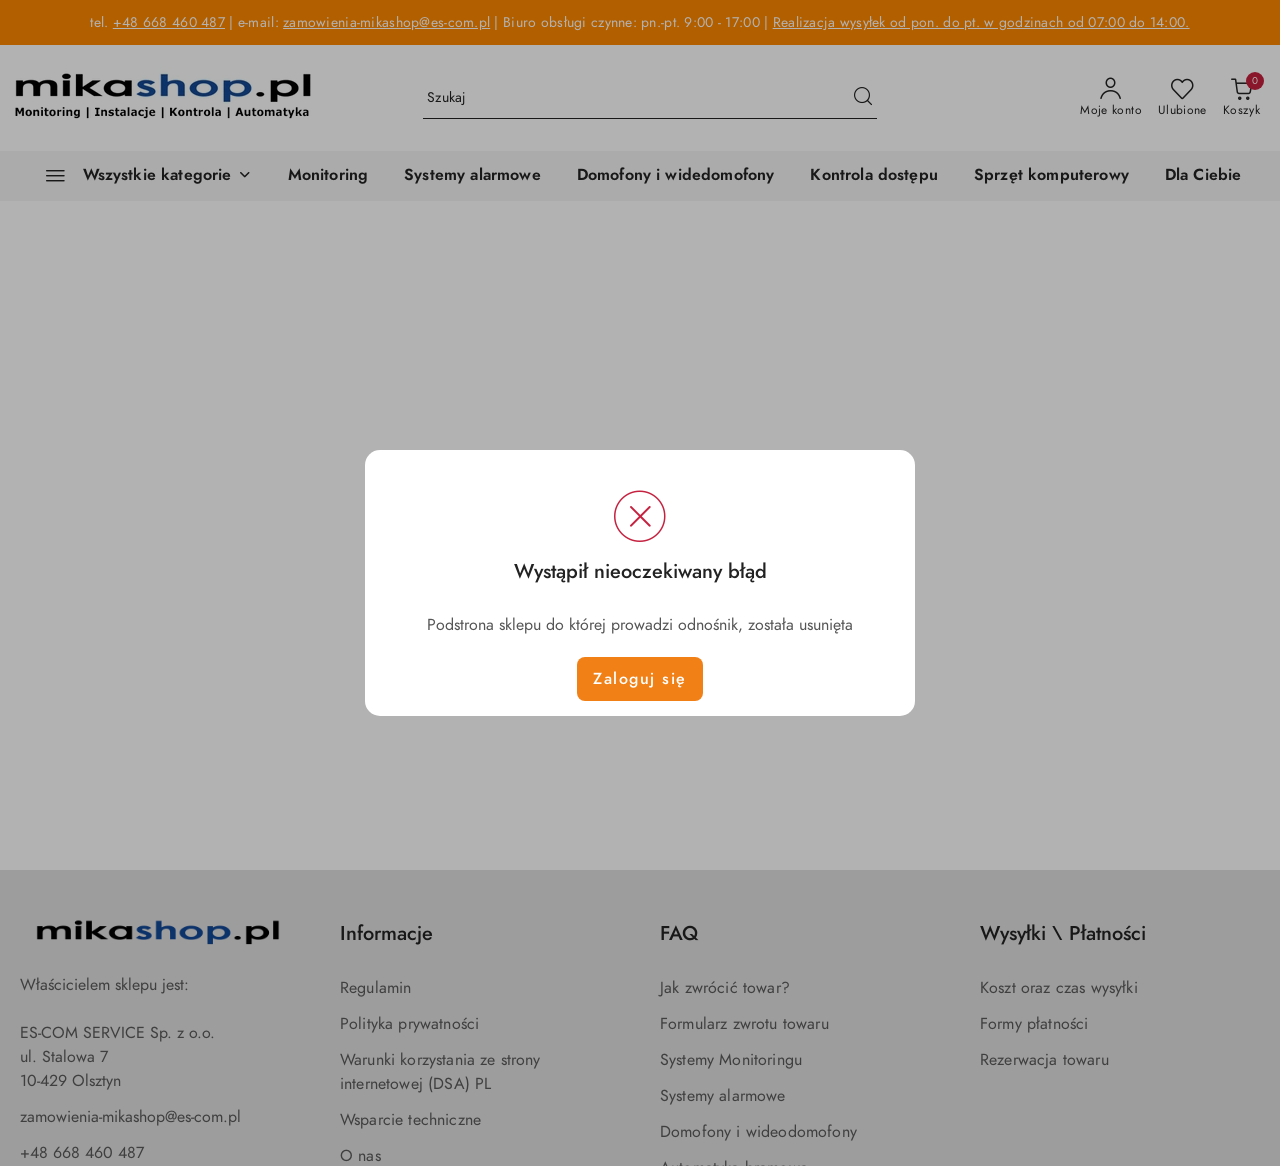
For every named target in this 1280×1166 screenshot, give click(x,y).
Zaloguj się (640, 679)
